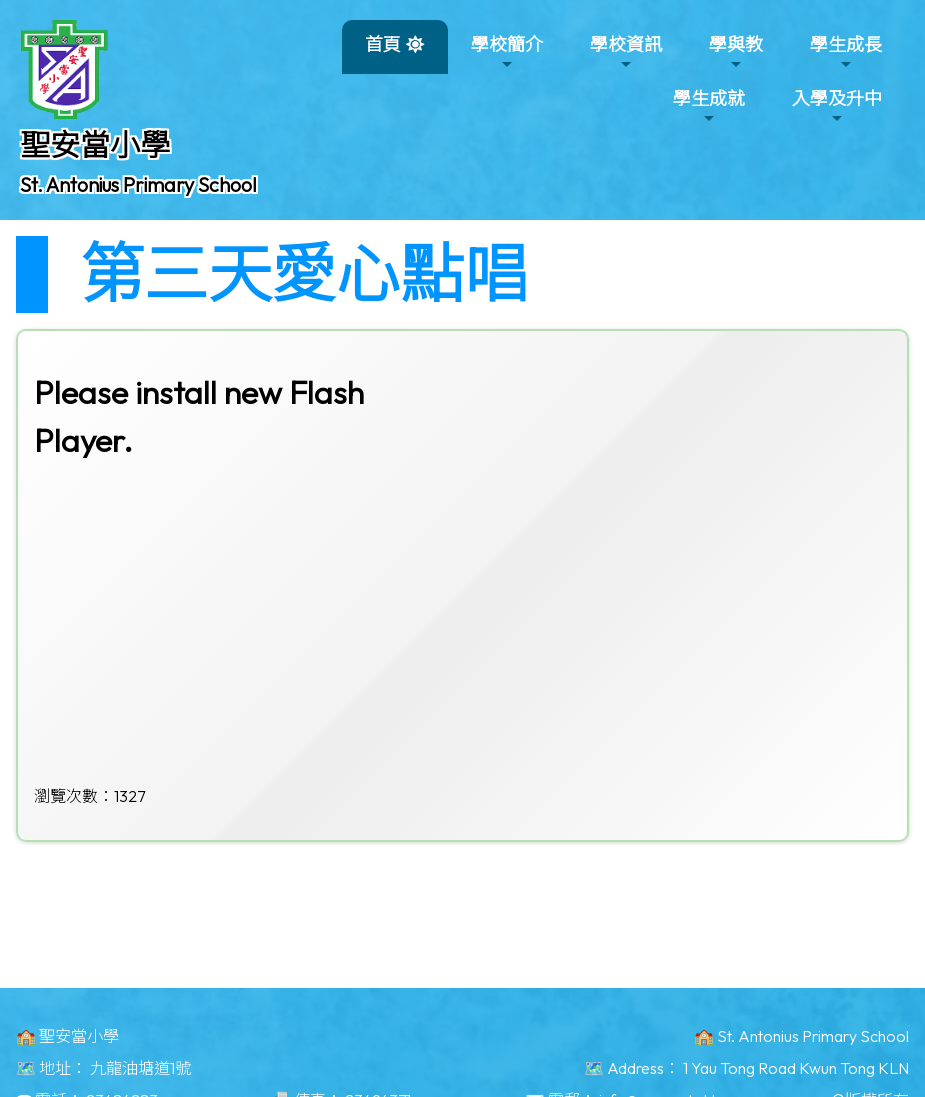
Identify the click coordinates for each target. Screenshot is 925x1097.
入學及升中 (837, 106)
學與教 (736, 52)
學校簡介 (507, 52)
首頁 (383, 44)
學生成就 (709, 106)
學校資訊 (626, 52)
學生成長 (846, 52)
